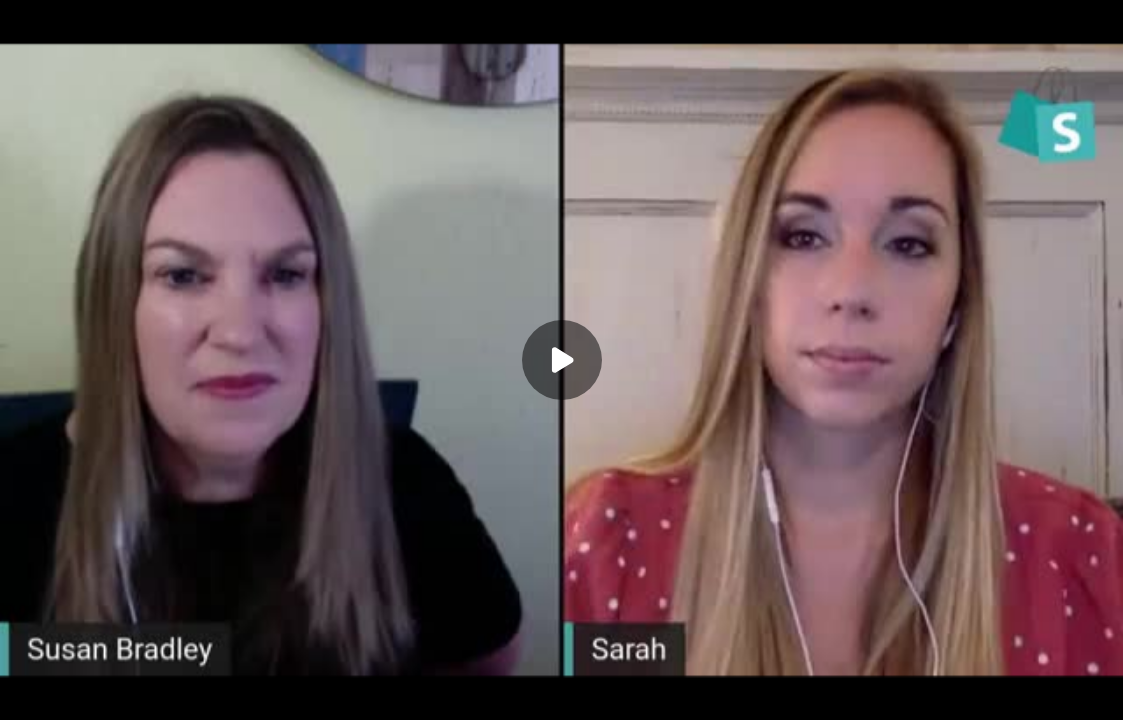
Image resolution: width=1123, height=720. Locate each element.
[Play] (562, 360)
